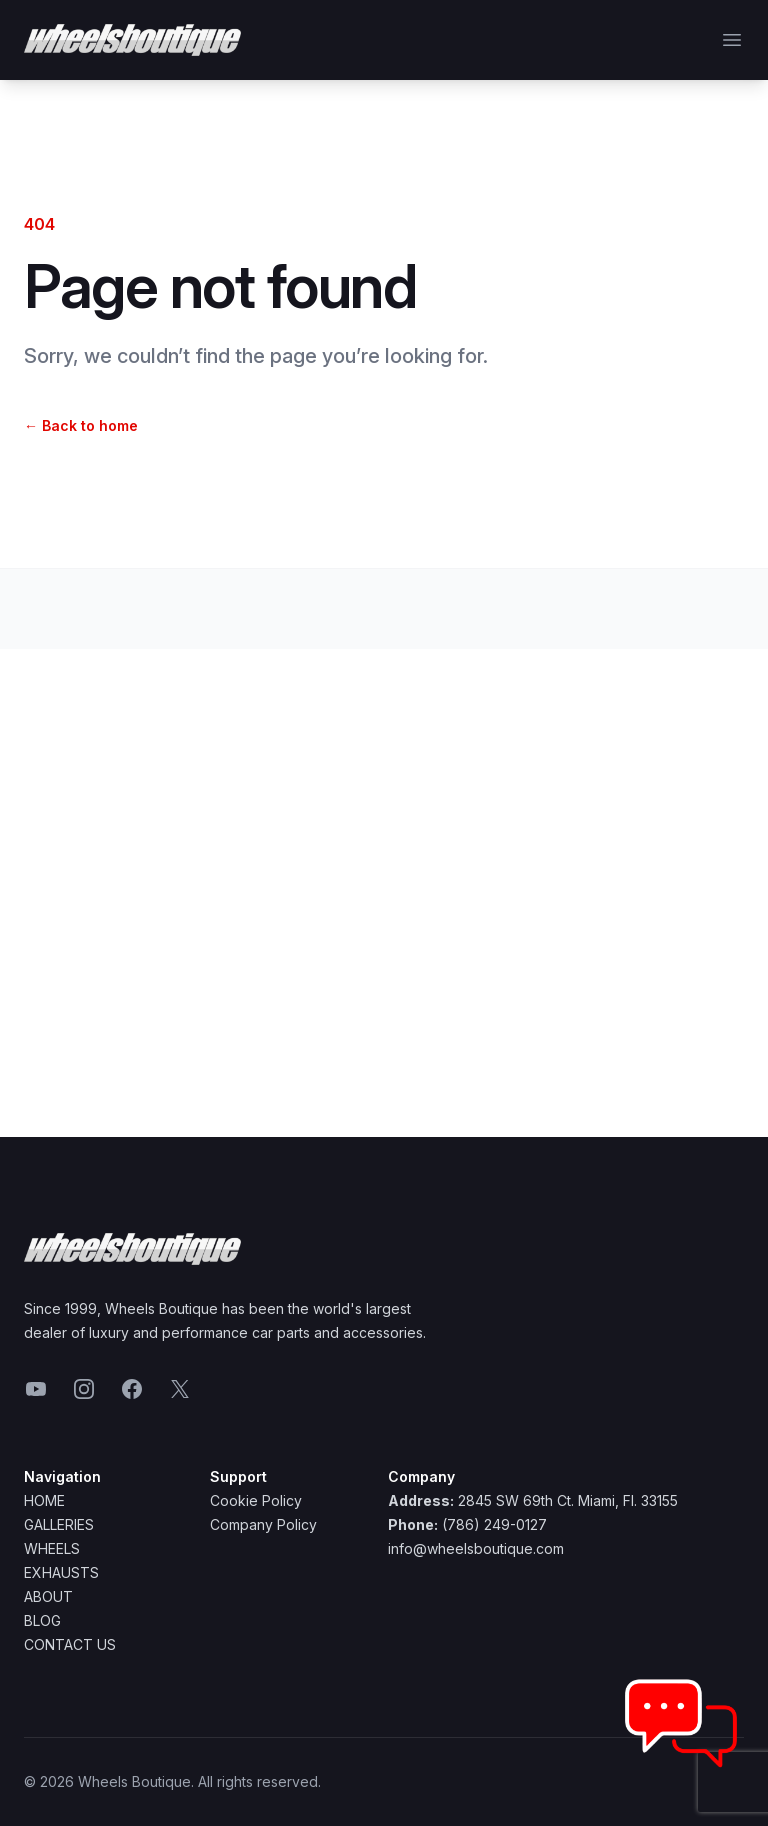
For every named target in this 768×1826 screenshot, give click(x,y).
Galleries (59, 1524)
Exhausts (61, 1572)
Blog (42, 1620)
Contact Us (70, 1644)
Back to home (81, 425)
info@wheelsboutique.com (476, 1548)
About (48, 1596)
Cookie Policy (256, 1500)
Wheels (52, 1548)
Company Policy (263, 1524)
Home (44, 1500)
